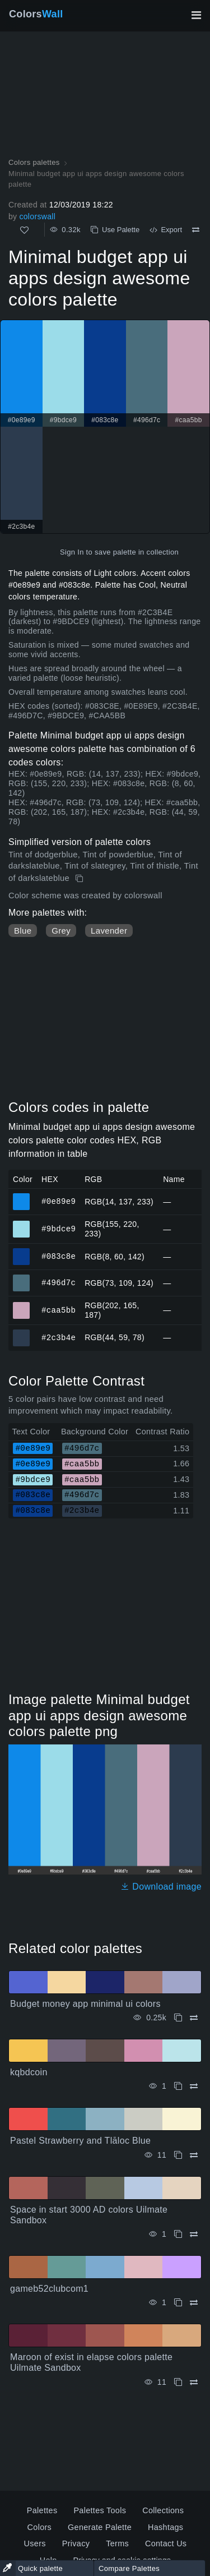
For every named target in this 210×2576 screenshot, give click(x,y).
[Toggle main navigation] (196, 15)
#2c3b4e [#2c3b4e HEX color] (21, 1332)
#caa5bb (58, 1309)
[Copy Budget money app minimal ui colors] (178, 2017)
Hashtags (165, 2527)
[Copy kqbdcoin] (178, 2086)
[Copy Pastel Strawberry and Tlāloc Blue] (178, 2155)
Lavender (109, 930)
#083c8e (58, 1256)
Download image (161, 1886)
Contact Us (165, 2543)
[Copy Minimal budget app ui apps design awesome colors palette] (80, 878)
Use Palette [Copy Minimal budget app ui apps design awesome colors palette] (115, 229)
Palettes (42, 2510)
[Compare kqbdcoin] (193, 2086)
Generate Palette (100, 2527)
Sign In (72, 552)
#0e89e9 (58, 1201)
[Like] (24, 230)
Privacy (76, 2543)
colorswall (37, 216)
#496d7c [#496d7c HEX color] (21, 1278)
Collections (163, 2510)
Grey (61, 930)
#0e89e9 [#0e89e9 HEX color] (21, 1196)
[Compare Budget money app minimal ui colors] (193, 2017)
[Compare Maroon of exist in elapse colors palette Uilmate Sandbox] (193, 2382)
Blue (22, 930)
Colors (36, 14)
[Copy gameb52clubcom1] (178, 2302)
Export (166, 229)
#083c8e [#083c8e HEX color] (21, 1251)
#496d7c (58, 1282)
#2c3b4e (58, 1337)
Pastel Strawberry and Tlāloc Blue (80, 2140)
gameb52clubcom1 (49, 2288)
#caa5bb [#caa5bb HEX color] (21, 1305)
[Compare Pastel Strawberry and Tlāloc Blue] (193, 2155)
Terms (117, 2543)
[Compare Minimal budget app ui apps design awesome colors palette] (195, 230)
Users (35, 2543)
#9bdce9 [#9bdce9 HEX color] (21, 1224)
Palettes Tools (99, 2510)
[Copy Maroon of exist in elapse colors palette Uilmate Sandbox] (178, 2382)
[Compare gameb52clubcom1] (193, 2302)
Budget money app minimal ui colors (85, 2004)
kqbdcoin (29, 2072)
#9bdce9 (58, 1229)
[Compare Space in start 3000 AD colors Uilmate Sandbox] (193, 2234)
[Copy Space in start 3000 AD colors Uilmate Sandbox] (178, 2234)
